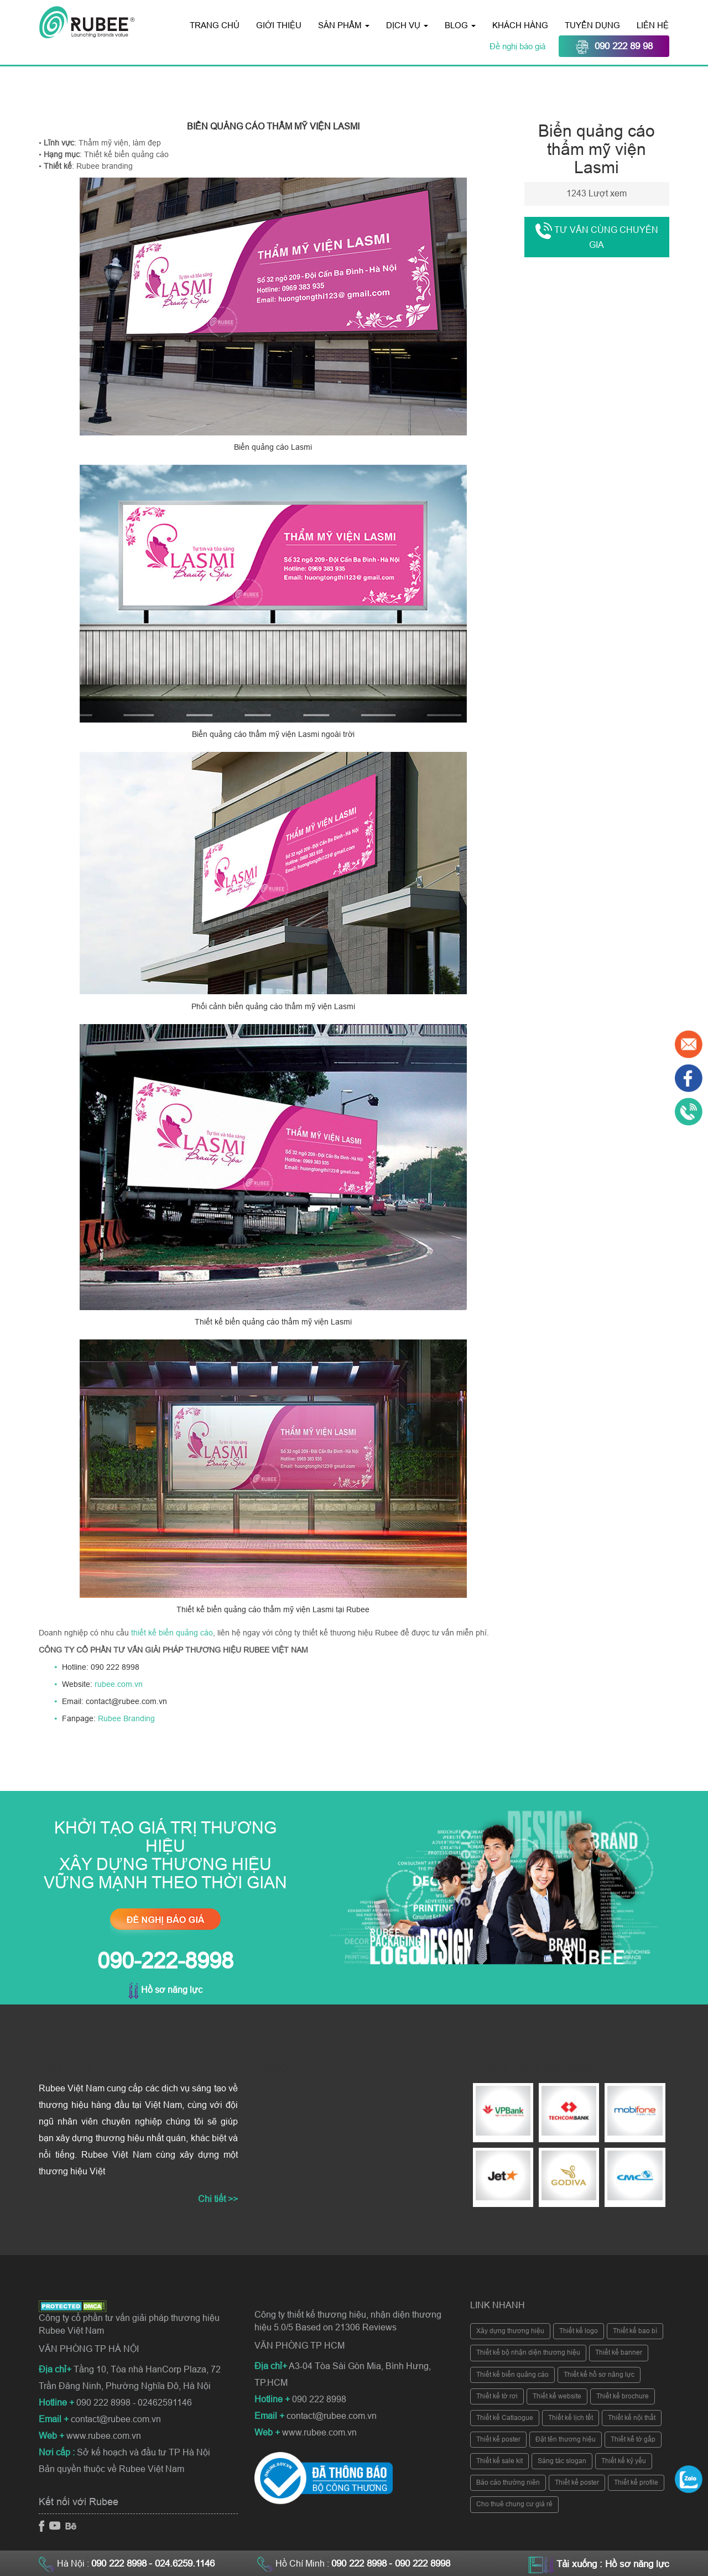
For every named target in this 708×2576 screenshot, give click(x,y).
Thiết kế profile (636, 2482)
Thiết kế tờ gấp (633, 2439)
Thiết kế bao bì (635, 2331)
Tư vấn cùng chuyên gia (596, 236)
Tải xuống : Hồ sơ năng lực (612, 2564)
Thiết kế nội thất (631, 2418)
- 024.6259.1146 (182, 2563)
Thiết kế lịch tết (570, 2418)
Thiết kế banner (618, 2352)
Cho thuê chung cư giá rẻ (514, 2504)
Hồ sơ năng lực (165, 1990)
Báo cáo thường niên (508, 2482)
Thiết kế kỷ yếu (623, 2461)
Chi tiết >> (218, 2199)
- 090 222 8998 (419, 2563)
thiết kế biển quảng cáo (172, 1632)
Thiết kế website (557, 2396)
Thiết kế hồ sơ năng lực (599, 2374)
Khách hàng (520, 25)
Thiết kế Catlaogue (504, 2418)
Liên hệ (653, 25)
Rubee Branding (126, 1718)
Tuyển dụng (592, 25)
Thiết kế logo (578, 2331)
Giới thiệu (278, 25)
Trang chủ (215, 25)
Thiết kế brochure (622, 2396)
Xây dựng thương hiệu (510, 2331)
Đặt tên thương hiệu (565, 2439)
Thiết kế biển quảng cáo (512, 2374)
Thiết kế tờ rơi (497, 2396)
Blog (460, 25)
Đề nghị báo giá (519, 46)
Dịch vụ (407, 25)
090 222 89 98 (614, 47)
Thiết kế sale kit (499, 2461)
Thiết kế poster (498, 2439)
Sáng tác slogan (562, 2461)
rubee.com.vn (119, 1684)
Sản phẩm (343, 25)
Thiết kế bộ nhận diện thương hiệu (528, 2352)
